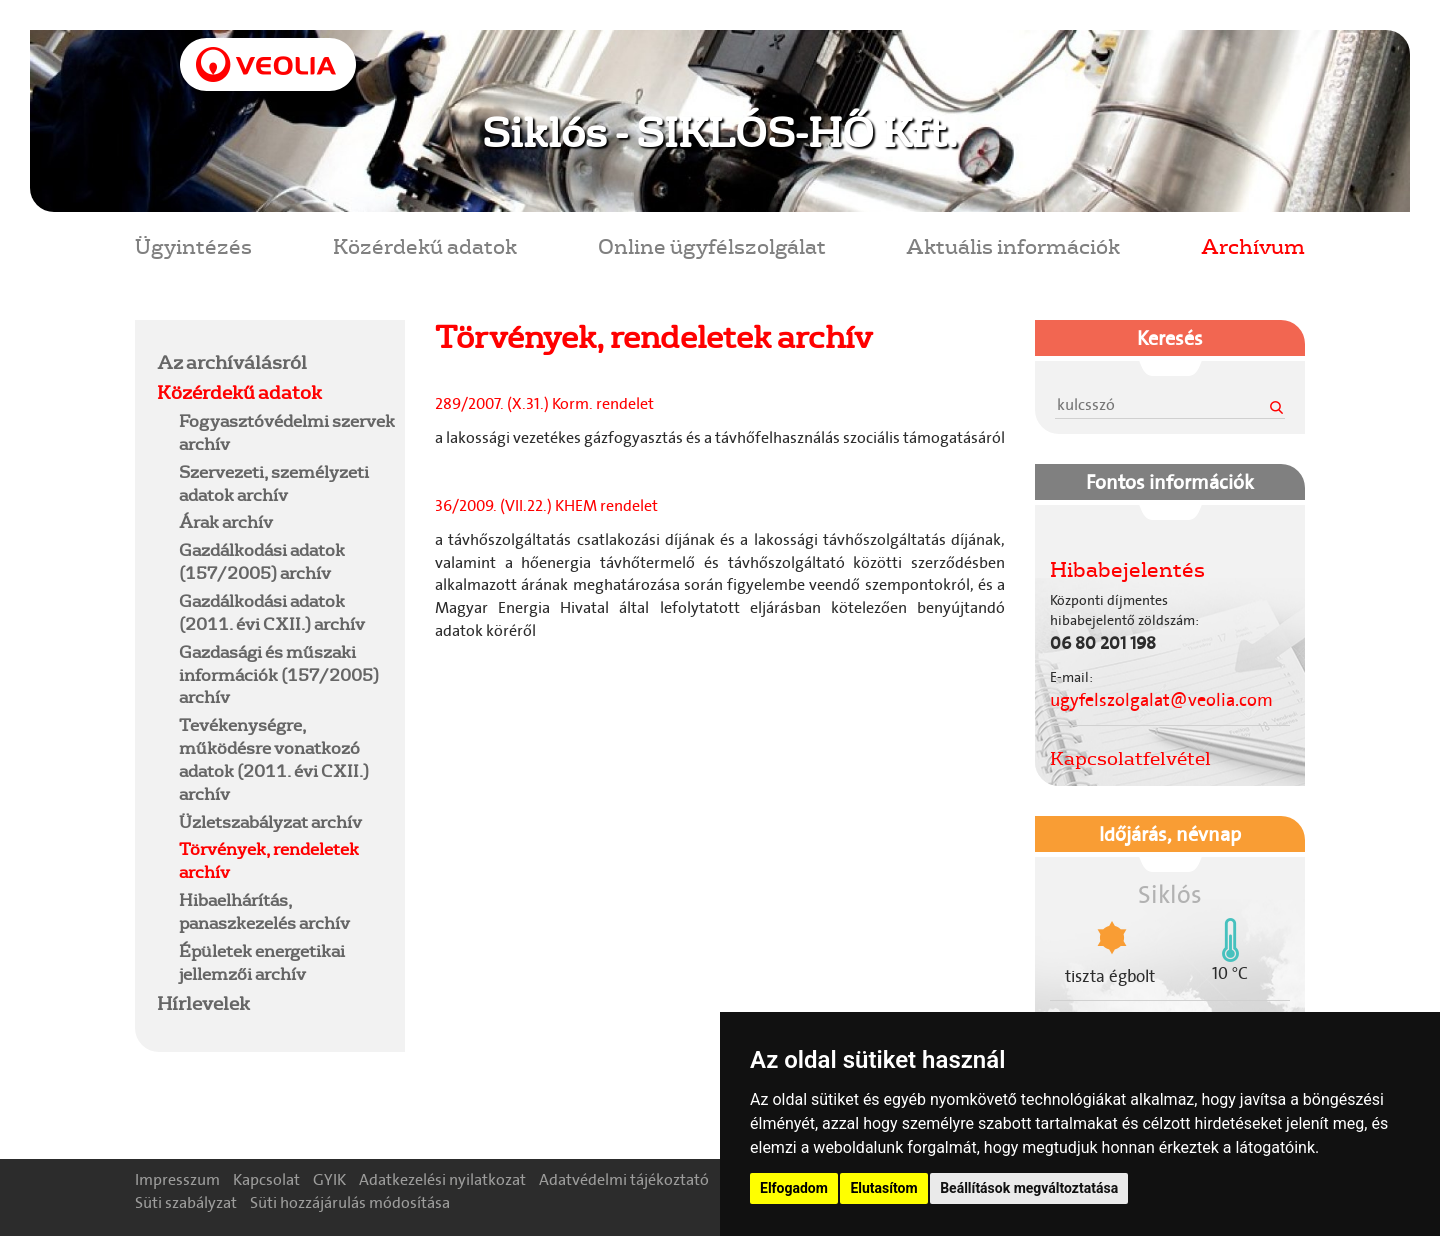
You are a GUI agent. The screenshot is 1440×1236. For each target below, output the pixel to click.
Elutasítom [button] (883, 1188)
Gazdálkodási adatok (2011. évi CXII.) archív (272, 612)
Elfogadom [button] (794, 1188)
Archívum (1253, 245)
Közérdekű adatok (425, 245)
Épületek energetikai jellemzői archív (262, 962)
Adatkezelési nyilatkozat (442, 1179)
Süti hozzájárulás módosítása (350, 1202)
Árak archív (226, 521)
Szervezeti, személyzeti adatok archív (274, 483)
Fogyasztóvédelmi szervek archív (287, 432)
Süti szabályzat (186, 1202)
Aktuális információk (1013, 245)
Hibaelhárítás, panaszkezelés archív (264, 911)
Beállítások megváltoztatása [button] (1029, 1188)
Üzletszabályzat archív (270, 821)
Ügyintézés (193, 245)
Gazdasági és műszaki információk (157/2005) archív (279, 674)
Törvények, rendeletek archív (269, 860)
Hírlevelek (203, 1003)
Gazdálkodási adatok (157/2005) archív (262, 561)
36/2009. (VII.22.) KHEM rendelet (549, 505)
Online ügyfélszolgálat (712, 245)
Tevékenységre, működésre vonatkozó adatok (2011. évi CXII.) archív (274, 759)
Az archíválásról (232, 362)
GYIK (329, 1179)
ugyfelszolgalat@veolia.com (1161, 700)
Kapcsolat (266, 1179)
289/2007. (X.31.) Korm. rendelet (544, 403)
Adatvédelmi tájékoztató (624, 1179)
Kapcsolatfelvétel (1130, 758)
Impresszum (177, 1179)
